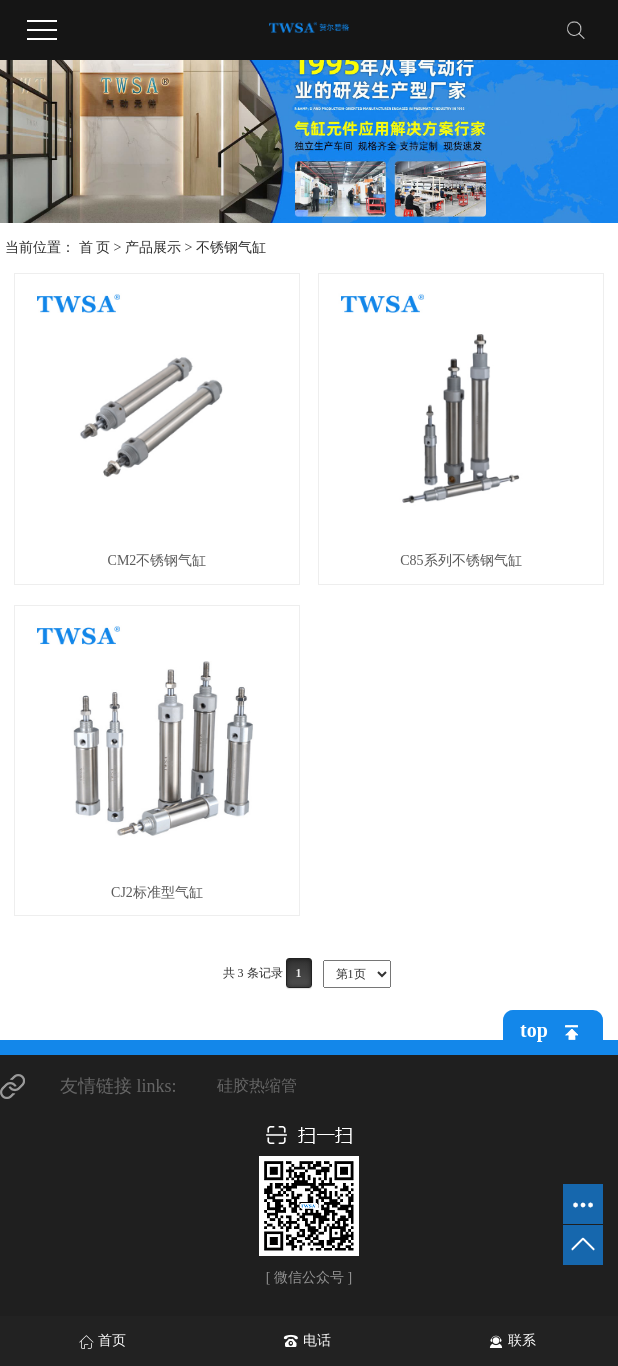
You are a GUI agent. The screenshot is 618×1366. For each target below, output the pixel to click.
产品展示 (153, 247)
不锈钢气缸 (231, 247)
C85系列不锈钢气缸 (460, 560)
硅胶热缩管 (257, 1085)
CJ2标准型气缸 (157, 892)
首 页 (95, 247)
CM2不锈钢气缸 (157, 560)
